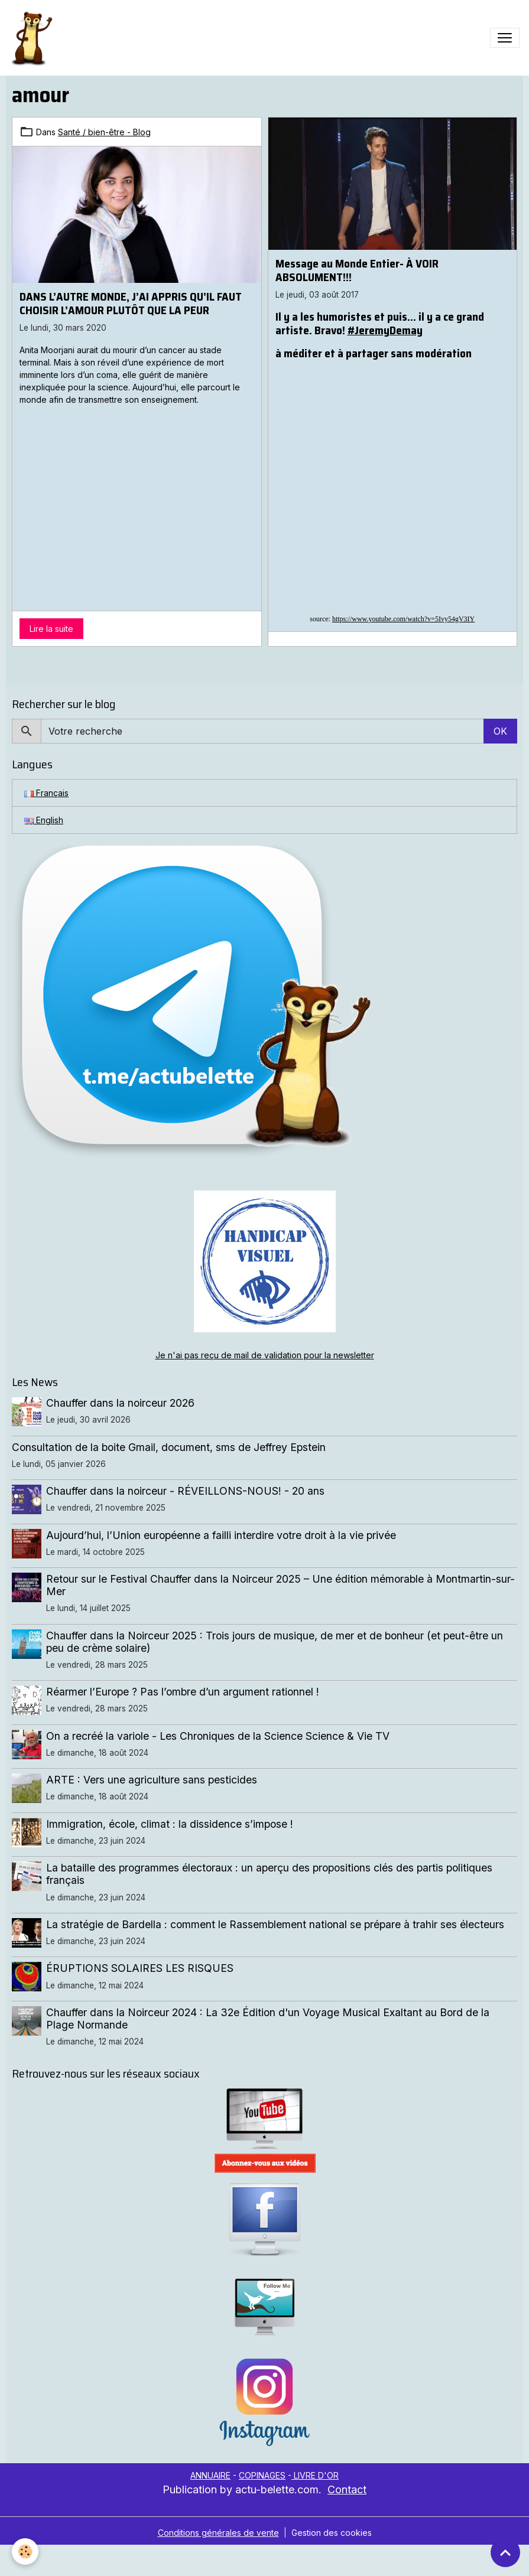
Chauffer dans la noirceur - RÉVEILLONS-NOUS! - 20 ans (185, 1491)
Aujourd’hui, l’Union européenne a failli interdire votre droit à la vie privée (221, 1535)
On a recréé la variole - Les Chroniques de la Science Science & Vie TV (218, 1736)
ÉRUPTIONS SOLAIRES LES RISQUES (139, 1968)
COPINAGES (262, 2475)
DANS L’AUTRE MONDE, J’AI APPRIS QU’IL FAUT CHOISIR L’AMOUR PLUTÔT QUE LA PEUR (131, 303)
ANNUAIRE (210, 2475)
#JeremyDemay (385, 330)
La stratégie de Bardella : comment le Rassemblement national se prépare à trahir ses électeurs (275, 1924)
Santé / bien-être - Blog (104, 132)
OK (500, 731)
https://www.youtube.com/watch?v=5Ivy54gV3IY (403, 619)
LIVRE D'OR (315, 2475)
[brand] (33, 37)
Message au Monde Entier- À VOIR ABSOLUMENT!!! (357, 270)
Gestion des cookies (331, 2533)
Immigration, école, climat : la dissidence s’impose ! (169, 1824)
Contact (346, 2489)
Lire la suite (51, 629)
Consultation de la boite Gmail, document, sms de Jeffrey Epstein (169, 1447)
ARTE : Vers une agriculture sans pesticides (151, 1779)
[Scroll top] (505, 2552)
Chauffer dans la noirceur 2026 (120, 1403)
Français (46, 793)
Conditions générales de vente (218, 2533)
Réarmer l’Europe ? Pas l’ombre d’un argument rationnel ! (182, 1691)
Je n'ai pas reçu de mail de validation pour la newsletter (264, 1355)
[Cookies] (25, 2551)
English (43, 820)
